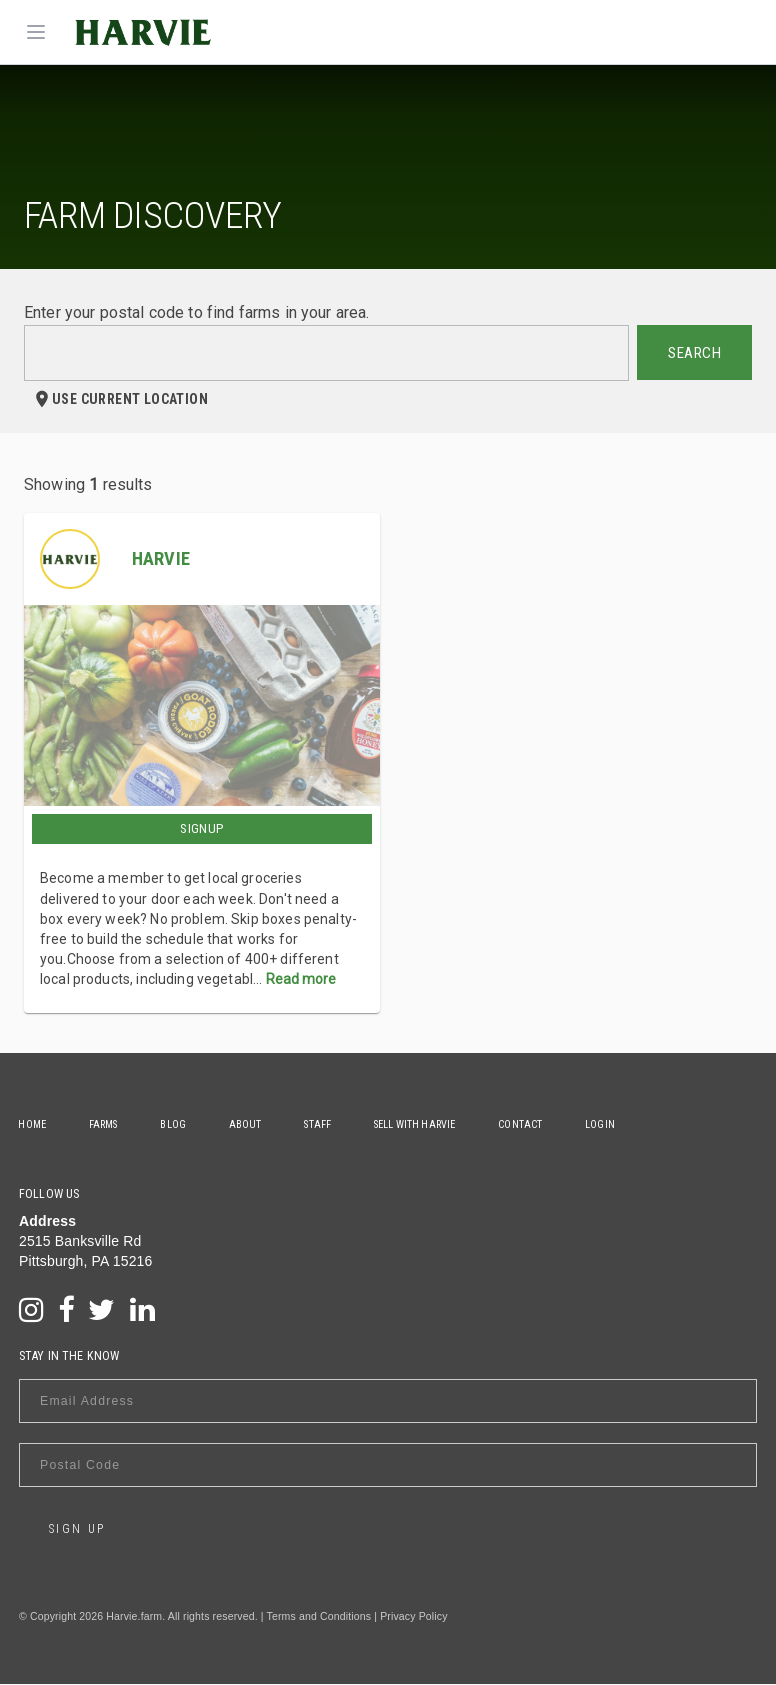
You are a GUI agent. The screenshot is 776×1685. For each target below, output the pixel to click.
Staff (323, 1124)
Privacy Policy (413, 1617)
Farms (105, 1124)
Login (609, 1124)
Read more (301, 979)
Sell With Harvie (421, 1124)
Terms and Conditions (319, 1617)
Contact (528, 1124)
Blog (176, 1124)
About (249, 1124)
